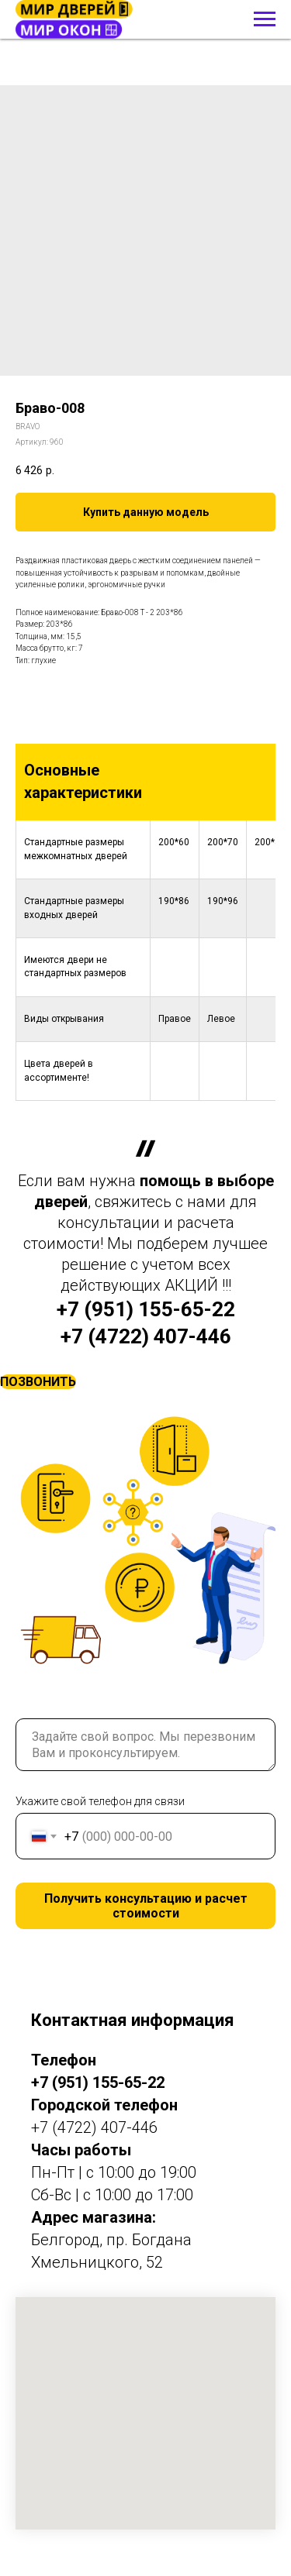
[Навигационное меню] (264, 19)
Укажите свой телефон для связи (100, 1801)
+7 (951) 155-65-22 (146, 1309)
